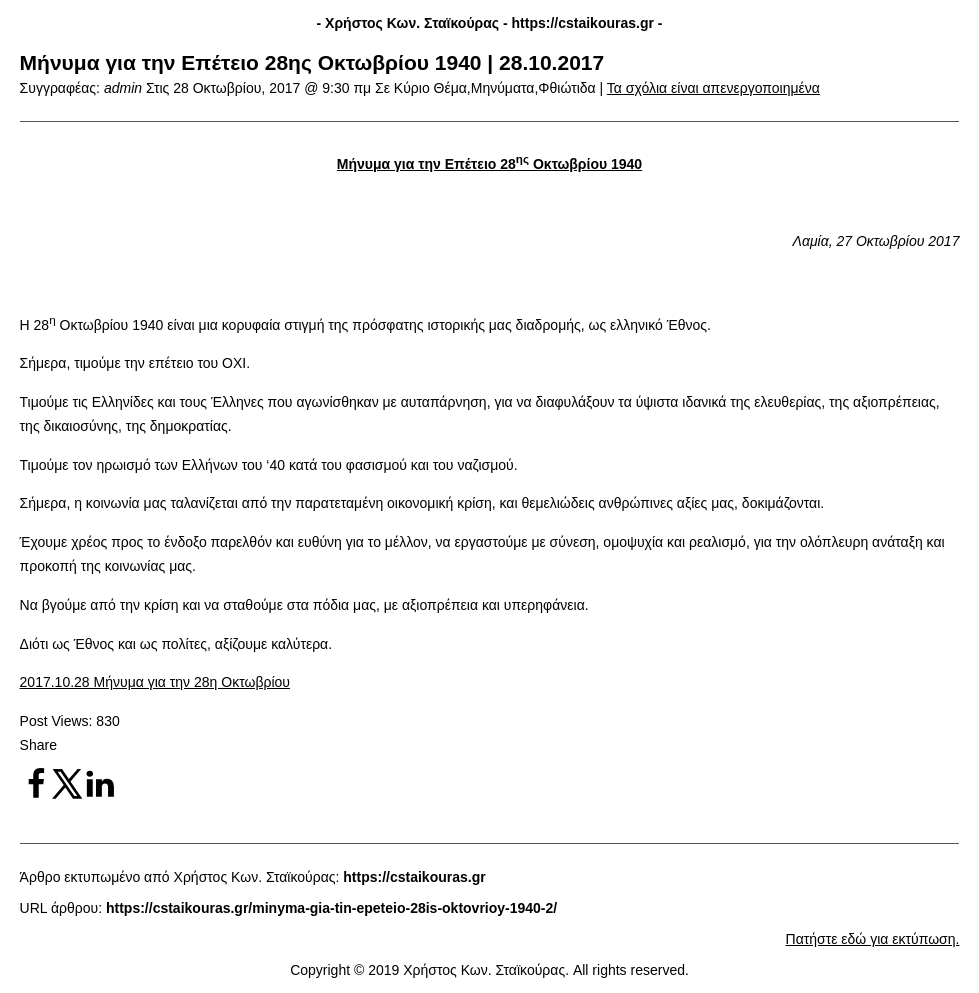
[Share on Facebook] (36, 795)
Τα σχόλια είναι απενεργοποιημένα (713, 88)
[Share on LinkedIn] (100, 795)
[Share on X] (68, 795)
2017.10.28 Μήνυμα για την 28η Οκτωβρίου (155, 682)
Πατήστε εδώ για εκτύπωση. (873, 939)
